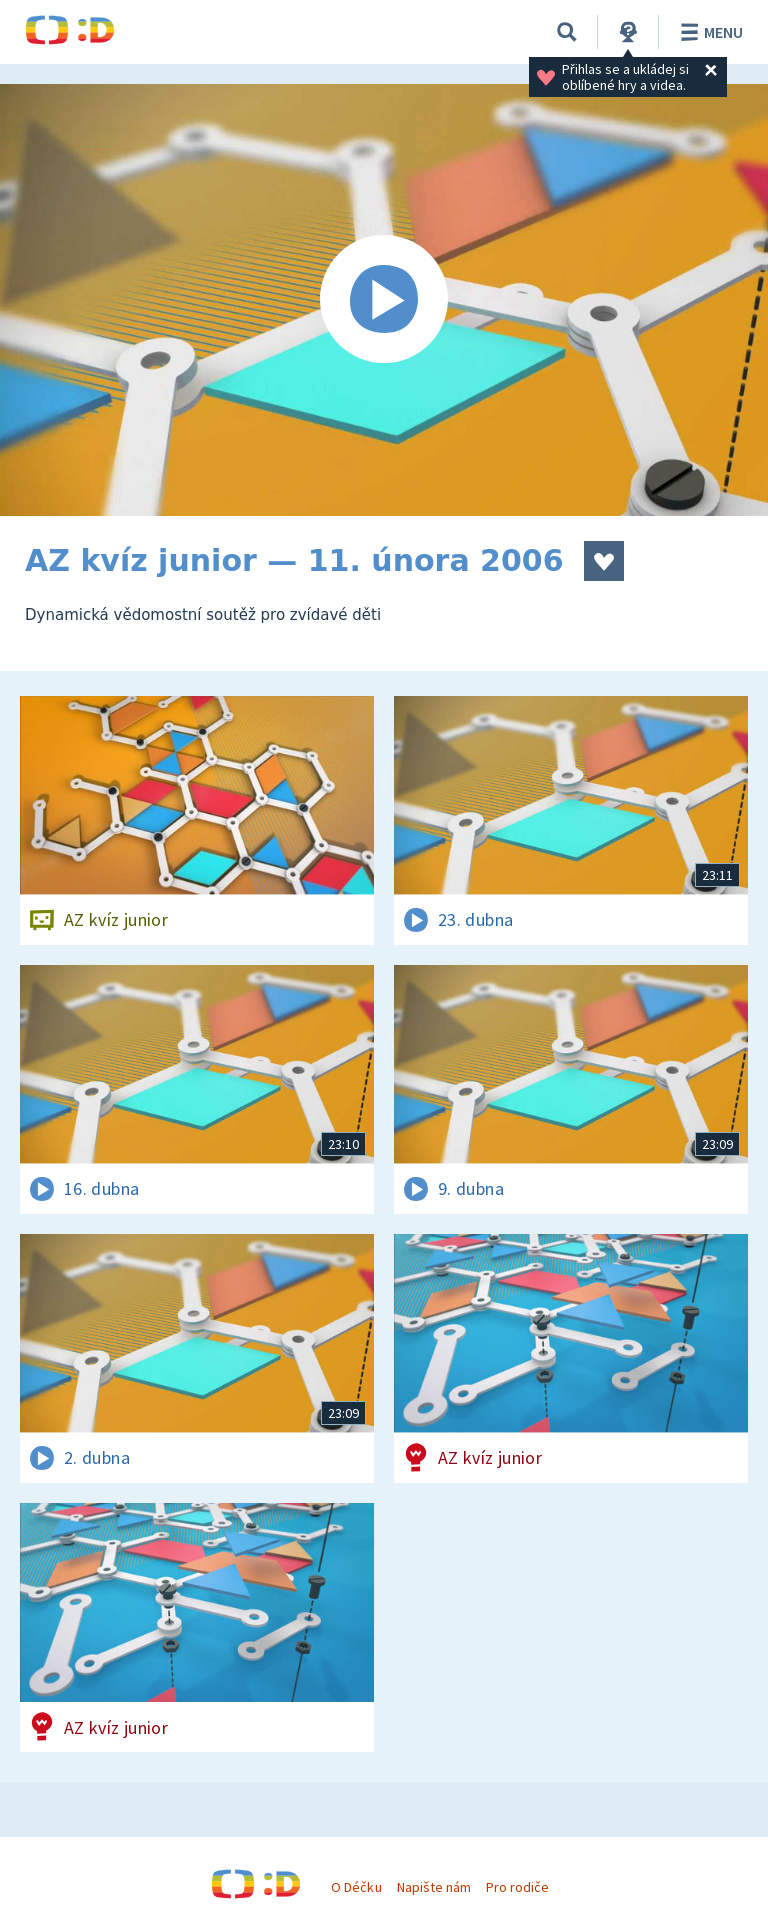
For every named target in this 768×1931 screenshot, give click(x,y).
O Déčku (356, 1887)
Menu (708, 32)
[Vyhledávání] (567, 32)
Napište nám (434, 1887)
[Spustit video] (384, 300)
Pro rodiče (517, 1887)
